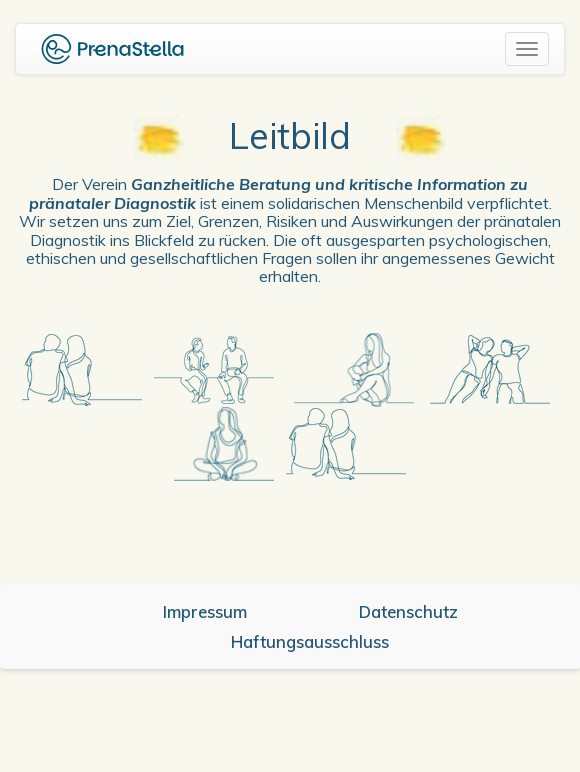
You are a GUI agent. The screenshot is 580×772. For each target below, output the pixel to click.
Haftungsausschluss (310, 641)
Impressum (205, 611)
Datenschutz (408, 611)
